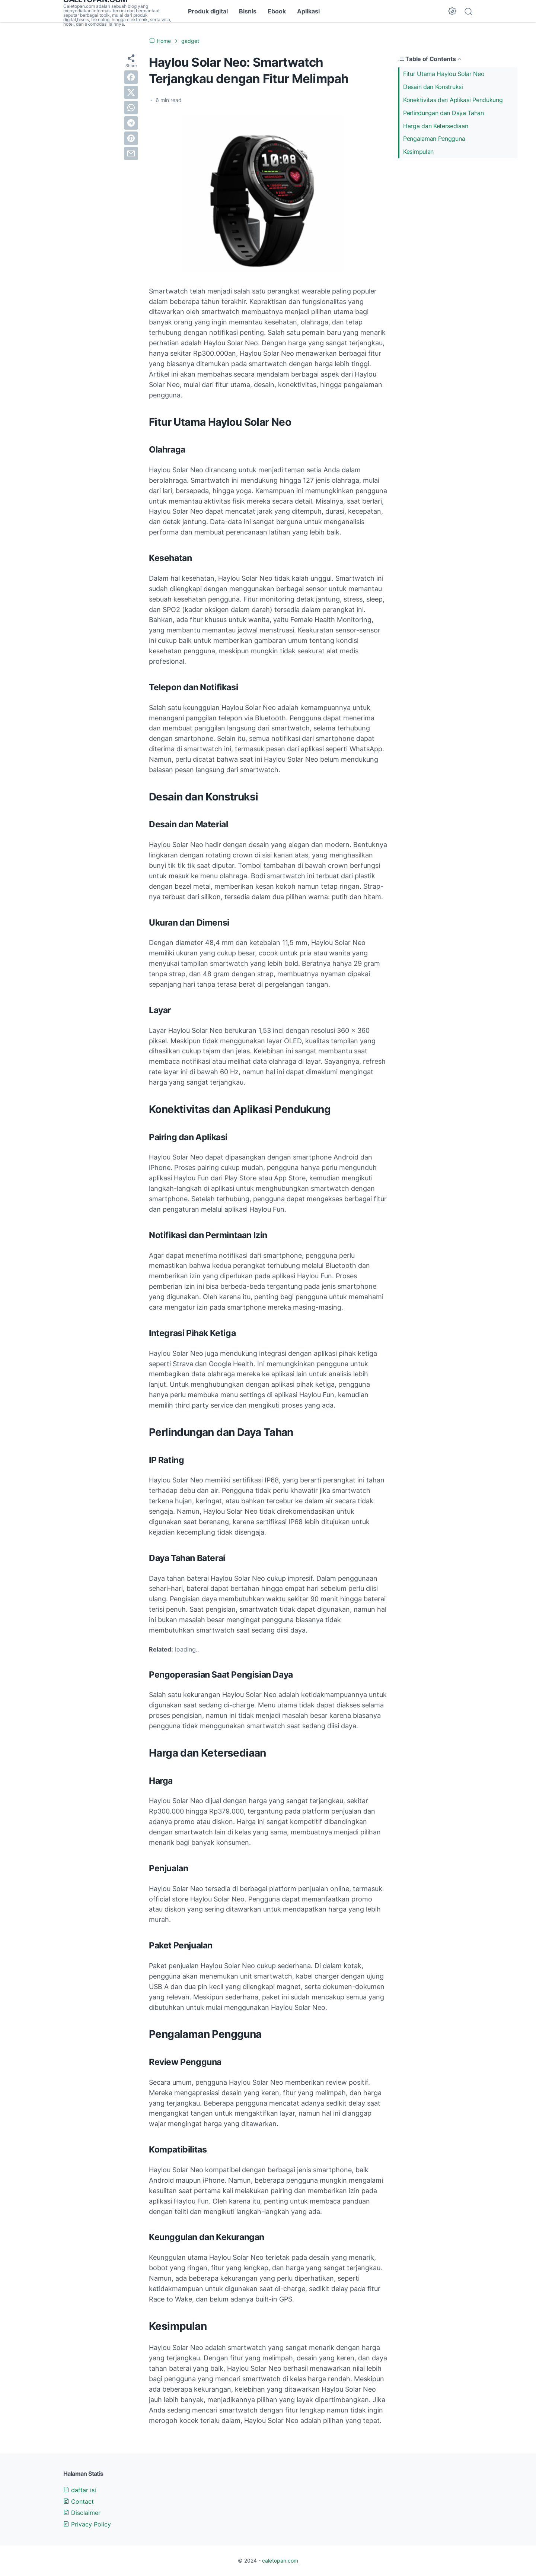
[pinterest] (131, 138)
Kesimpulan (418, 151)
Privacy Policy (87, 2524)
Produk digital (208, 11)
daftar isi (79, 2490)
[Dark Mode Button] (452, 11)
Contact (78, 2501)
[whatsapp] (131, 107)
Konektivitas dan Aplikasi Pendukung (453, 100)
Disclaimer (81, 2512)
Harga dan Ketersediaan (435, 126)
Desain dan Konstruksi (433, 87)
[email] (131, 153)
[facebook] (131, 77)
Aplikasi (308, 11)
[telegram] (131, 123)
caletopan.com (280, 2560)
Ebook (277, 11)
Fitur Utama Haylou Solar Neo (444, 73)
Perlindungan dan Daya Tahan (443, 113)
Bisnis (247, 11)
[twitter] (131, 92)
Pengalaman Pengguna (434, 138)
